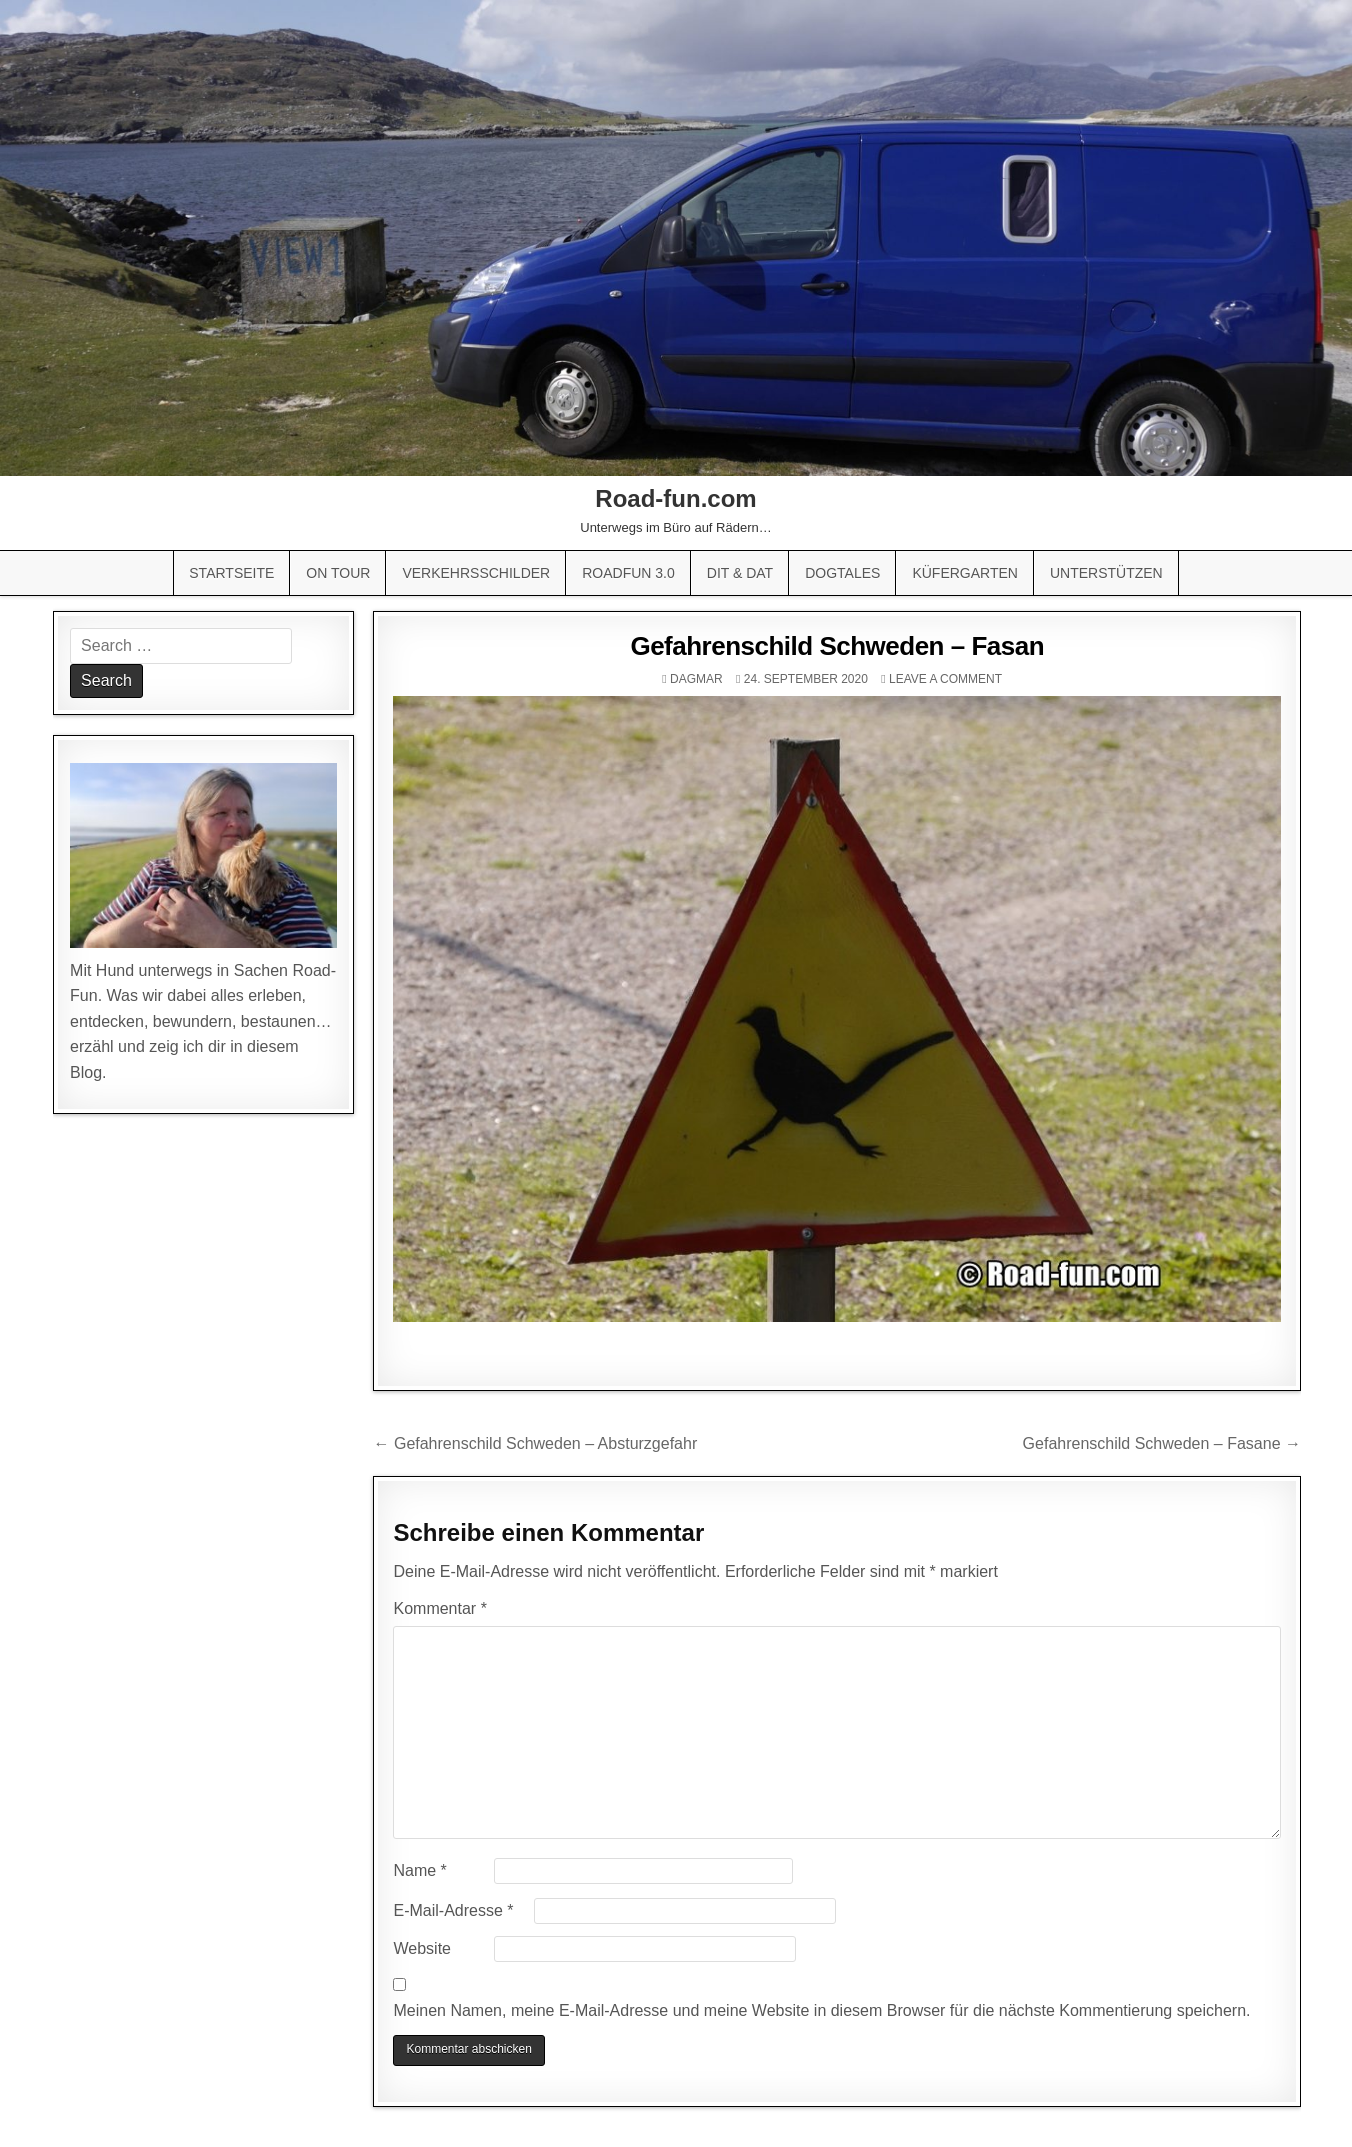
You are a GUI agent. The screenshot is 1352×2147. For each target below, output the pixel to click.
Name (419, 1870)
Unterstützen (1106, 573)
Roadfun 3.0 (628, 573)
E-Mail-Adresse (453, 1910)
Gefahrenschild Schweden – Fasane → (1162, 1443)
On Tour (338, 573)
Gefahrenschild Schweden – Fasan (837, 646)
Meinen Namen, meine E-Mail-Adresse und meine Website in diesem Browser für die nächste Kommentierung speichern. (821, 2010)
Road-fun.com (675, 498)
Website (422, 1948)
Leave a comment (945, 679)
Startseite (231, 573)
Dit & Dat (740, 573)
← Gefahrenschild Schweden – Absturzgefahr (535, 1443)
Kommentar (439, 1608)
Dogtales (842, 573)
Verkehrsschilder (476, 573)
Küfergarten (965, 573)
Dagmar (696, 679)
